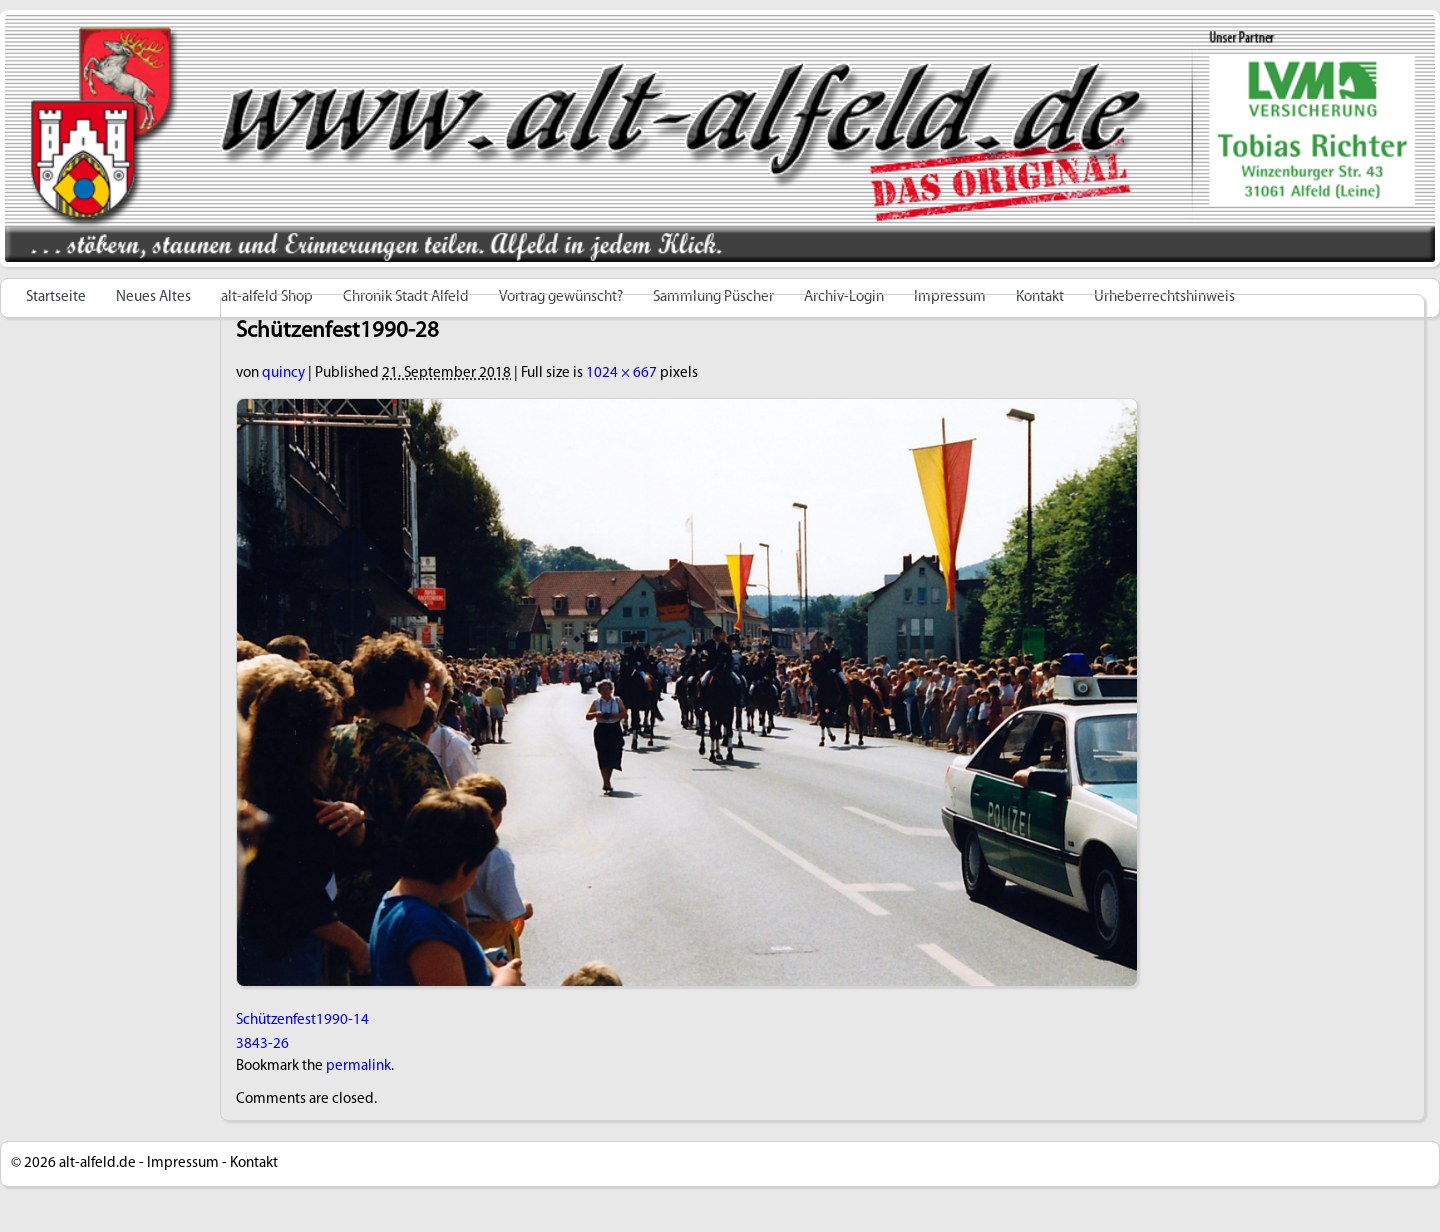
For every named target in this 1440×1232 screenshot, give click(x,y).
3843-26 (262, 1044)
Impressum (183, 1163)
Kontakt (254, 1163)
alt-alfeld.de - (101, 1163)
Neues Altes (153, 297)
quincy (283, 373)
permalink (358, 1066)
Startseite (56, 297)
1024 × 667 (621, 373)
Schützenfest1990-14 (302, 1020)
